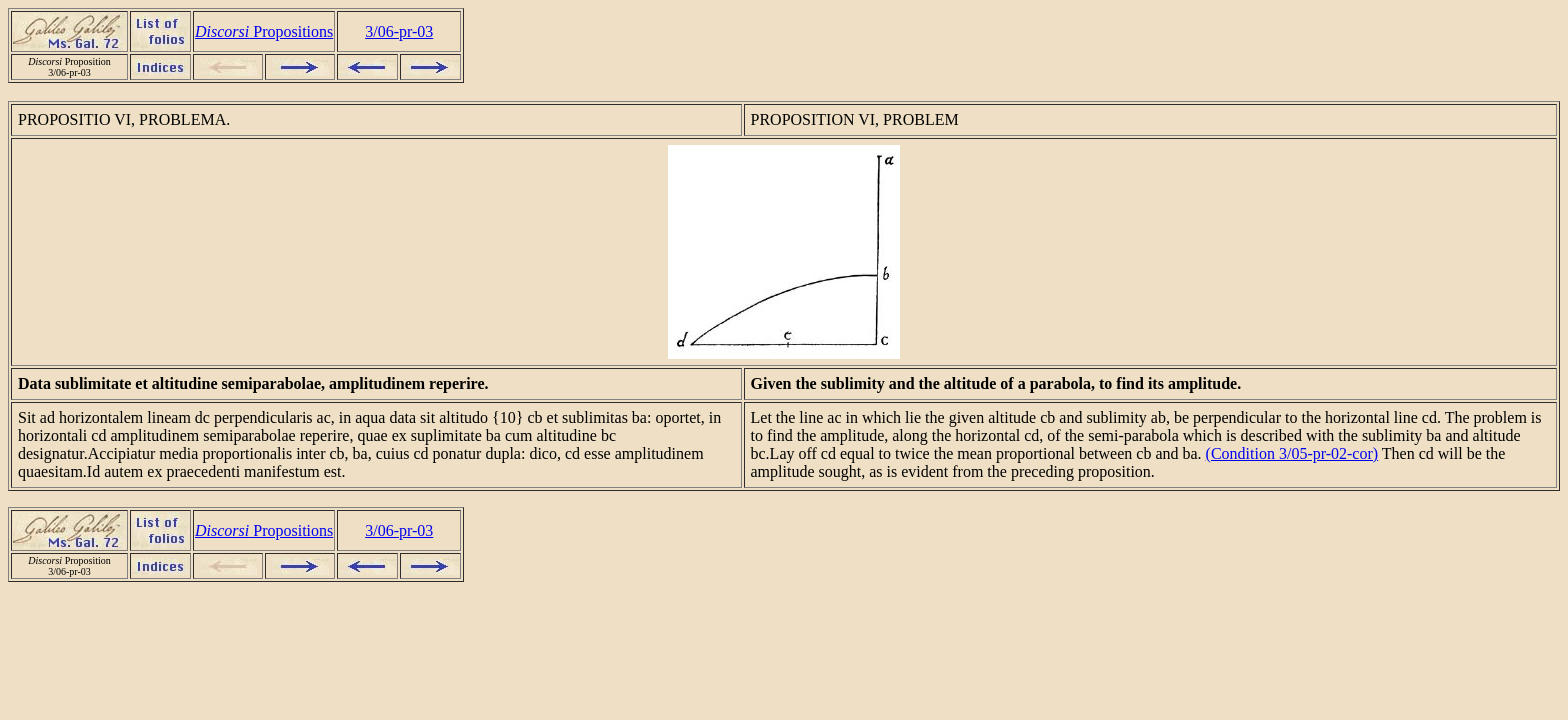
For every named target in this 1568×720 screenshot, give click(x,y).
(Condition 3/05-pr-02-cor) (1292, 453)
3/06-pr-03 (399, 31)
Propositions (264, 31)
